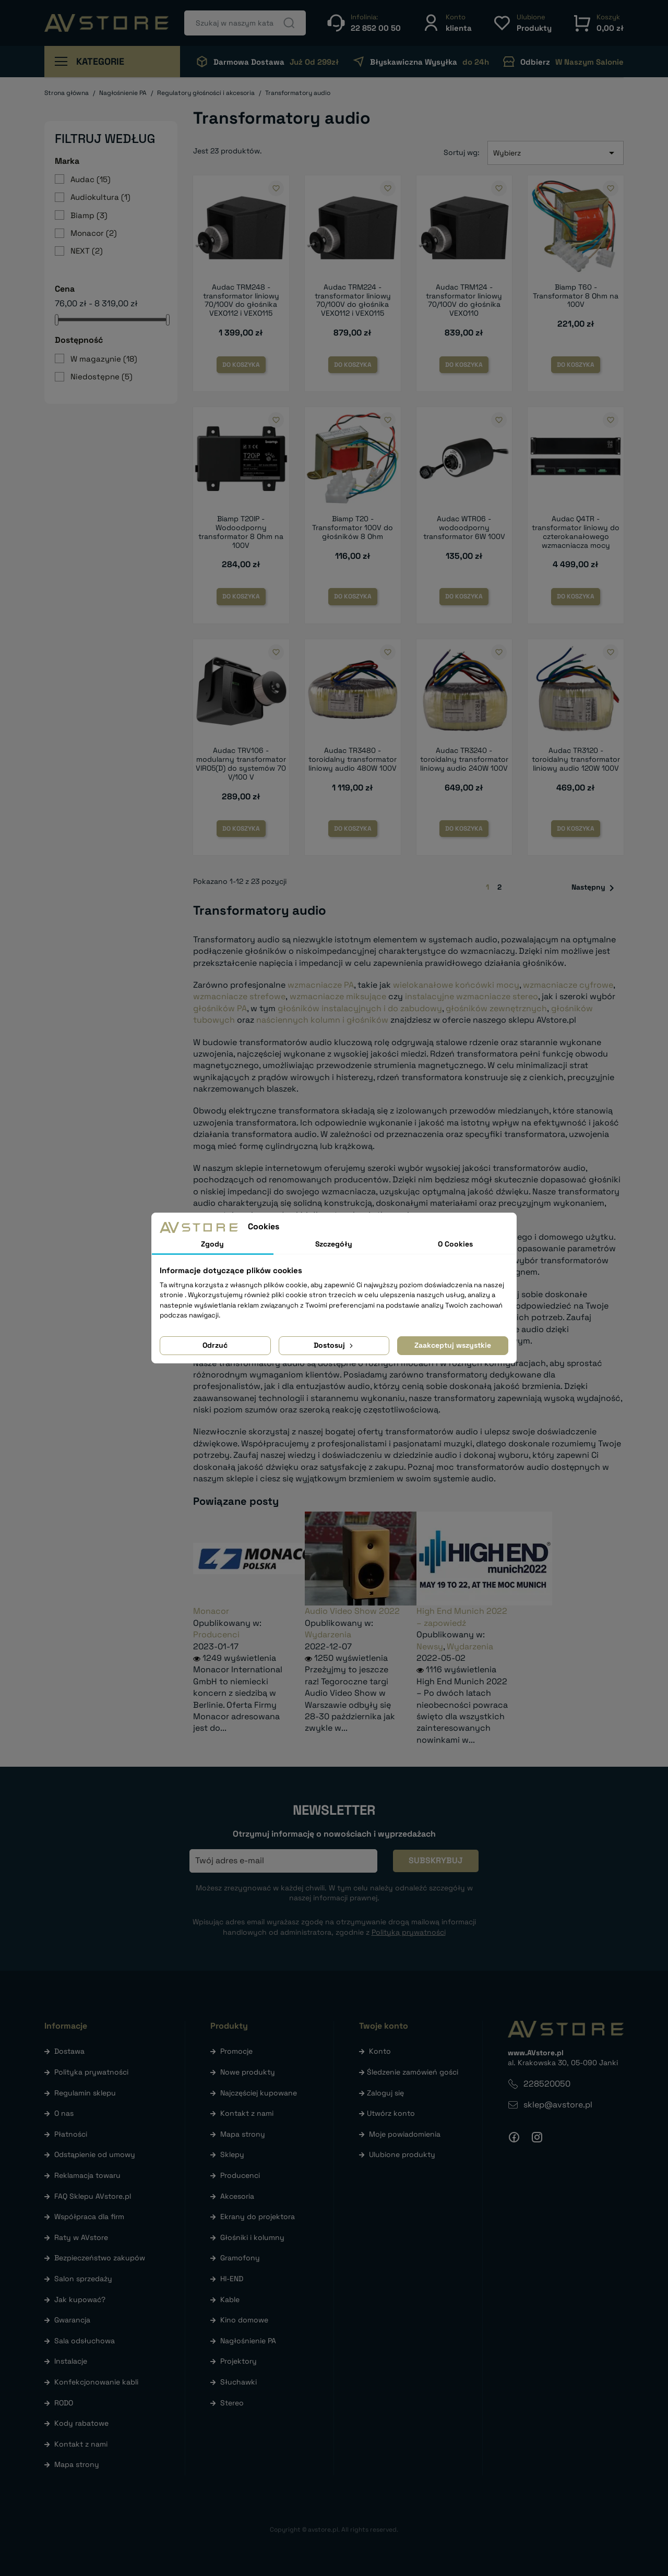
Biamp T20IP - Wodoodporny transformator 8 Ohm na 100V (240, 531)
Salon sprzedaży (83, 2278)
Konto (380, 2051)
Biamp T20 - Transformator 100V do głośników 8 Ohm (352, 527)
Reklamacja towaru (87, 2175)
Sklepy (232, 2154)
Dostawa (69, 2051)
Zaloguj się (385, 2093)
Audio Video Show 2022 (352, 1610)
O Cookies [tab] (455, 1244)
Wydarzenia (328, 1634)
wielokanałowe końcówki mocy (456, 984)
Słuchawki (238, 2382)
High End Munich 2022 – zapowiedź (461, 1616)
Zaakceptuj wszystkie (452, 1345)
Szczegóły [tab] (333, 1244)
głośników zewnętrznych (496, 1008)
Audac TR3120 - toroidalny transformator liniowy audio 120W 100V (576, 759)
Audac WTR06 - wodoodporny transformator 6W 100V (464, 527)
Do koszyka (241, 365)
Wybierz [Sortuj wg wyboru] (555, 153)
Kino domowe (244, 2320)
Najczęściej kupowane (258, 2093)
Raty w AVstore (81, 2237)
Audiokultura (100, 197)
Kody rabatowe (81, 2423)
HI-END (231, 2278)
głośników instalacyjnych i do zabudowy (360, 1008)
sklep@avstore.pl (557, 2105)
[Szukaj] (245, 22)
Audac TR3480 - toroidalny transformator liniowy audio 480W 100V (352, 759)
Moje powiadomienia (404, 2134)
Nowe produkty (247, 2072)
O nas (64, 2113)
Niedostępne (101, 376)
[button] (447, 23)
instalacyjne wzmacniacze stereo (471, 996)
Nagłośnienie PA (248, 2340)
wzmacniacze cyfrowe (568, 984)
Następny (594, 888)
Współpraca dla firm (89, 2216)
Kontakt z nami (81, 2444)
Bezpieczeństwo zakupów (99, 2257)
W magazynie (103, 359)
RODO (63, 2402)
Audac (90, 179)
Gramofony (240, 2257)
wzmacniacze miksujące (338, 996)
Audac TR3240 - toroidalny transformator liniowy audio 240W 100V (464, 759)
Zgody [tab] (212, 1244)
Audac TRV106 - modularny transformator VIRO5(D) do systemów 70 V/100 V (241, 763)
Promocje (236, 2051)
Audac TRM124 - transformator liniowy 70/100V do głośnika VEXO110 (464, 300)
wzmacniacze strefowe (239, 996)
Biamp (89, 215)
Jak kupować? (79, 2299)
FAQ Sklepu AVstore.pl (92, 2196)
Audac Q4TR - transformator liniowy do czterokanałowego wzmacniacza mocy (575, 531)
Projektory (238, 2361)
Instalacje (70, 2361)
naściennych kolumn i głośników (322, 1019)
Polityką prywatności (409, 1932)
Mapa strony (76, 2464)
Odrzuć (215, 1345)
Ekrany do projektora (257, 2216)
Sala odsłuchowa (84, 2340)
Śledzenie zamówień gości (412, 2072)
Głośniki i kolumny (252, 2237)
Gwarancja (72, 2320)
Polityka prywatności (91, 2072)
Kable (230, 2299)
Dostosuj (334, 1345)
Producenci (216, 1634)
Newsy (429, 1646)
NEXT (86, 251)
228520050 (546, 2084)
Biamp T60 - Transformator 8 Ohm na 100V (575, 295)
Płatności (70, 2134)
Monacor (93, 233)
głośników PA (220, 1008)
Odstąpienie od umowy (94, 2154)
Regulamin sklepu (85, 2093)
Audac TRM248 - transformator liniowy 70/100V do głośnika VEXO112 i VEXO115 (241, 300)
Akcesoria (237, 2196)
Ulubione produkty (402, 2154)
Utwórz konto (391, 2113)
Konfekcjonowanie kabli (96, 2382)
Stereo (232, 2402)
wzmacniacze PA (321, 984)
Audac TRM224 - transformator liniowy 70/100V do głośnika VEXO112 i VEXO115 (353, 300)
